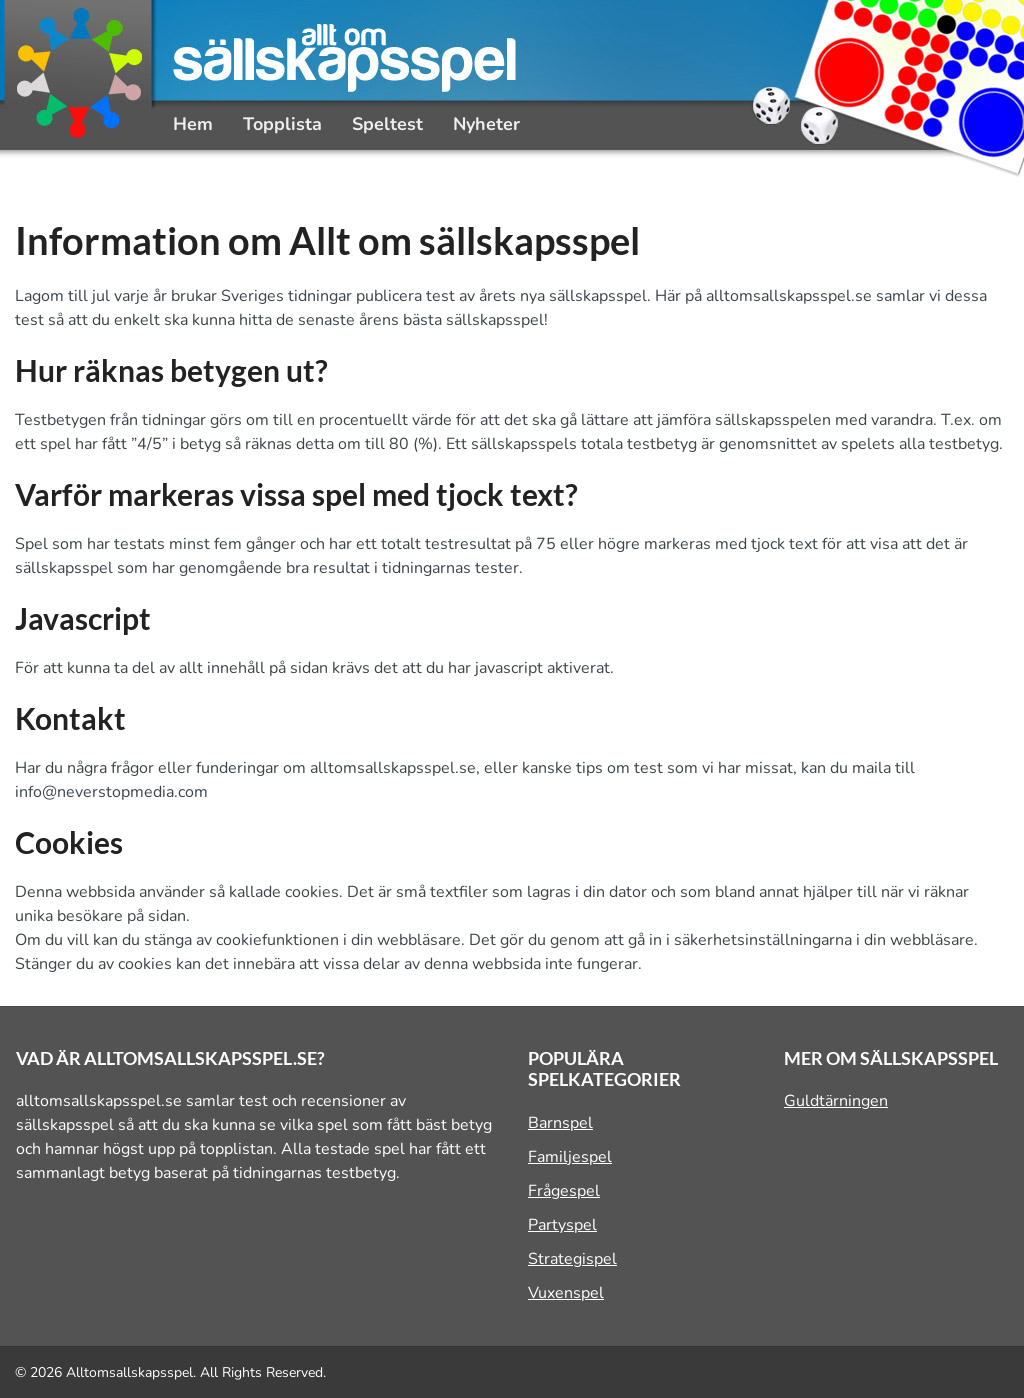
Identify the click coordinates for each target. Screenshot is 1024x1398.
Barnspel (560, 1123)
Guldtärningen (836, 1101)
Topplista (282, 124)
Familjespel (570, 1157)
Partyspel (562, 1225)
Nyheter (486, 124)
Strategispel (572, 1259)
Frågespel (564, 1191)
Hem (193, 124)
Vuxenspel (566, 1293)
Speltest (387, 124)
